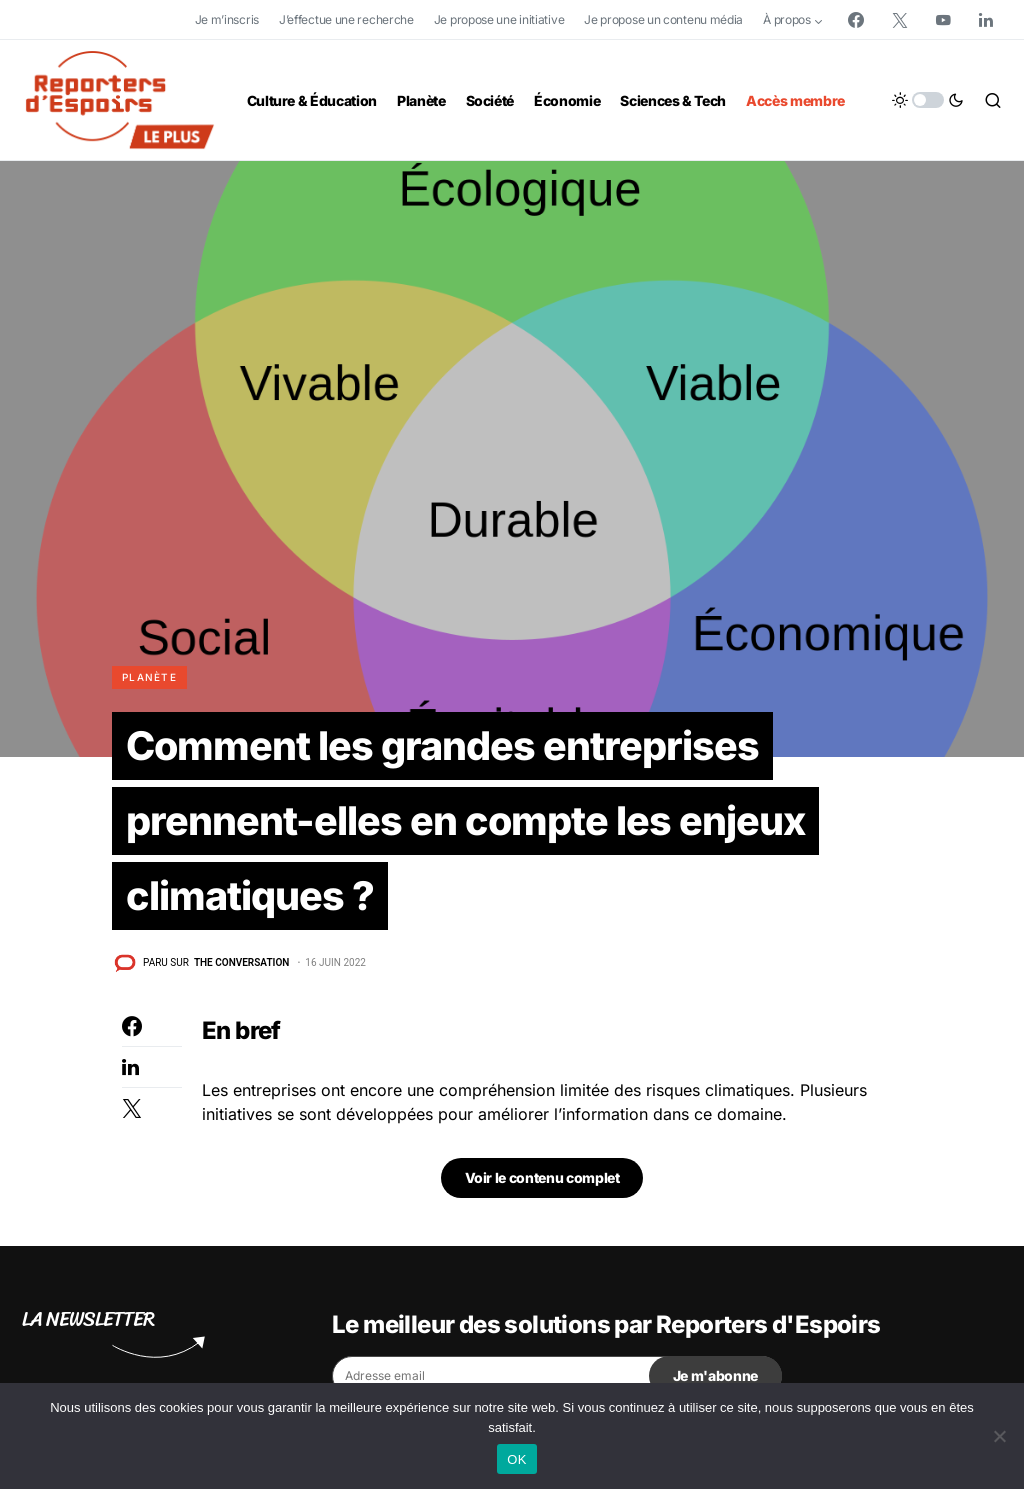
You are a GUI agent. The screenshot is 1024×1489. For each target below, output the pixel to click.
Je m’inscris (227, 19)
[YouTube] (943, 20)
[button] (928, 100)
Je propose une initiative (499, 19)
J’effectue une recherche (346, 19)
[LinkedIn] (986, 20)
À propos (787, 19)
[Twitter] (900, 20)
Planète (149, 677)
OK (516, 1459)
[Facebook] (856, 20)
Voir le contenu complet (542, 1180)
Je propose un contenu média (663, 19)
